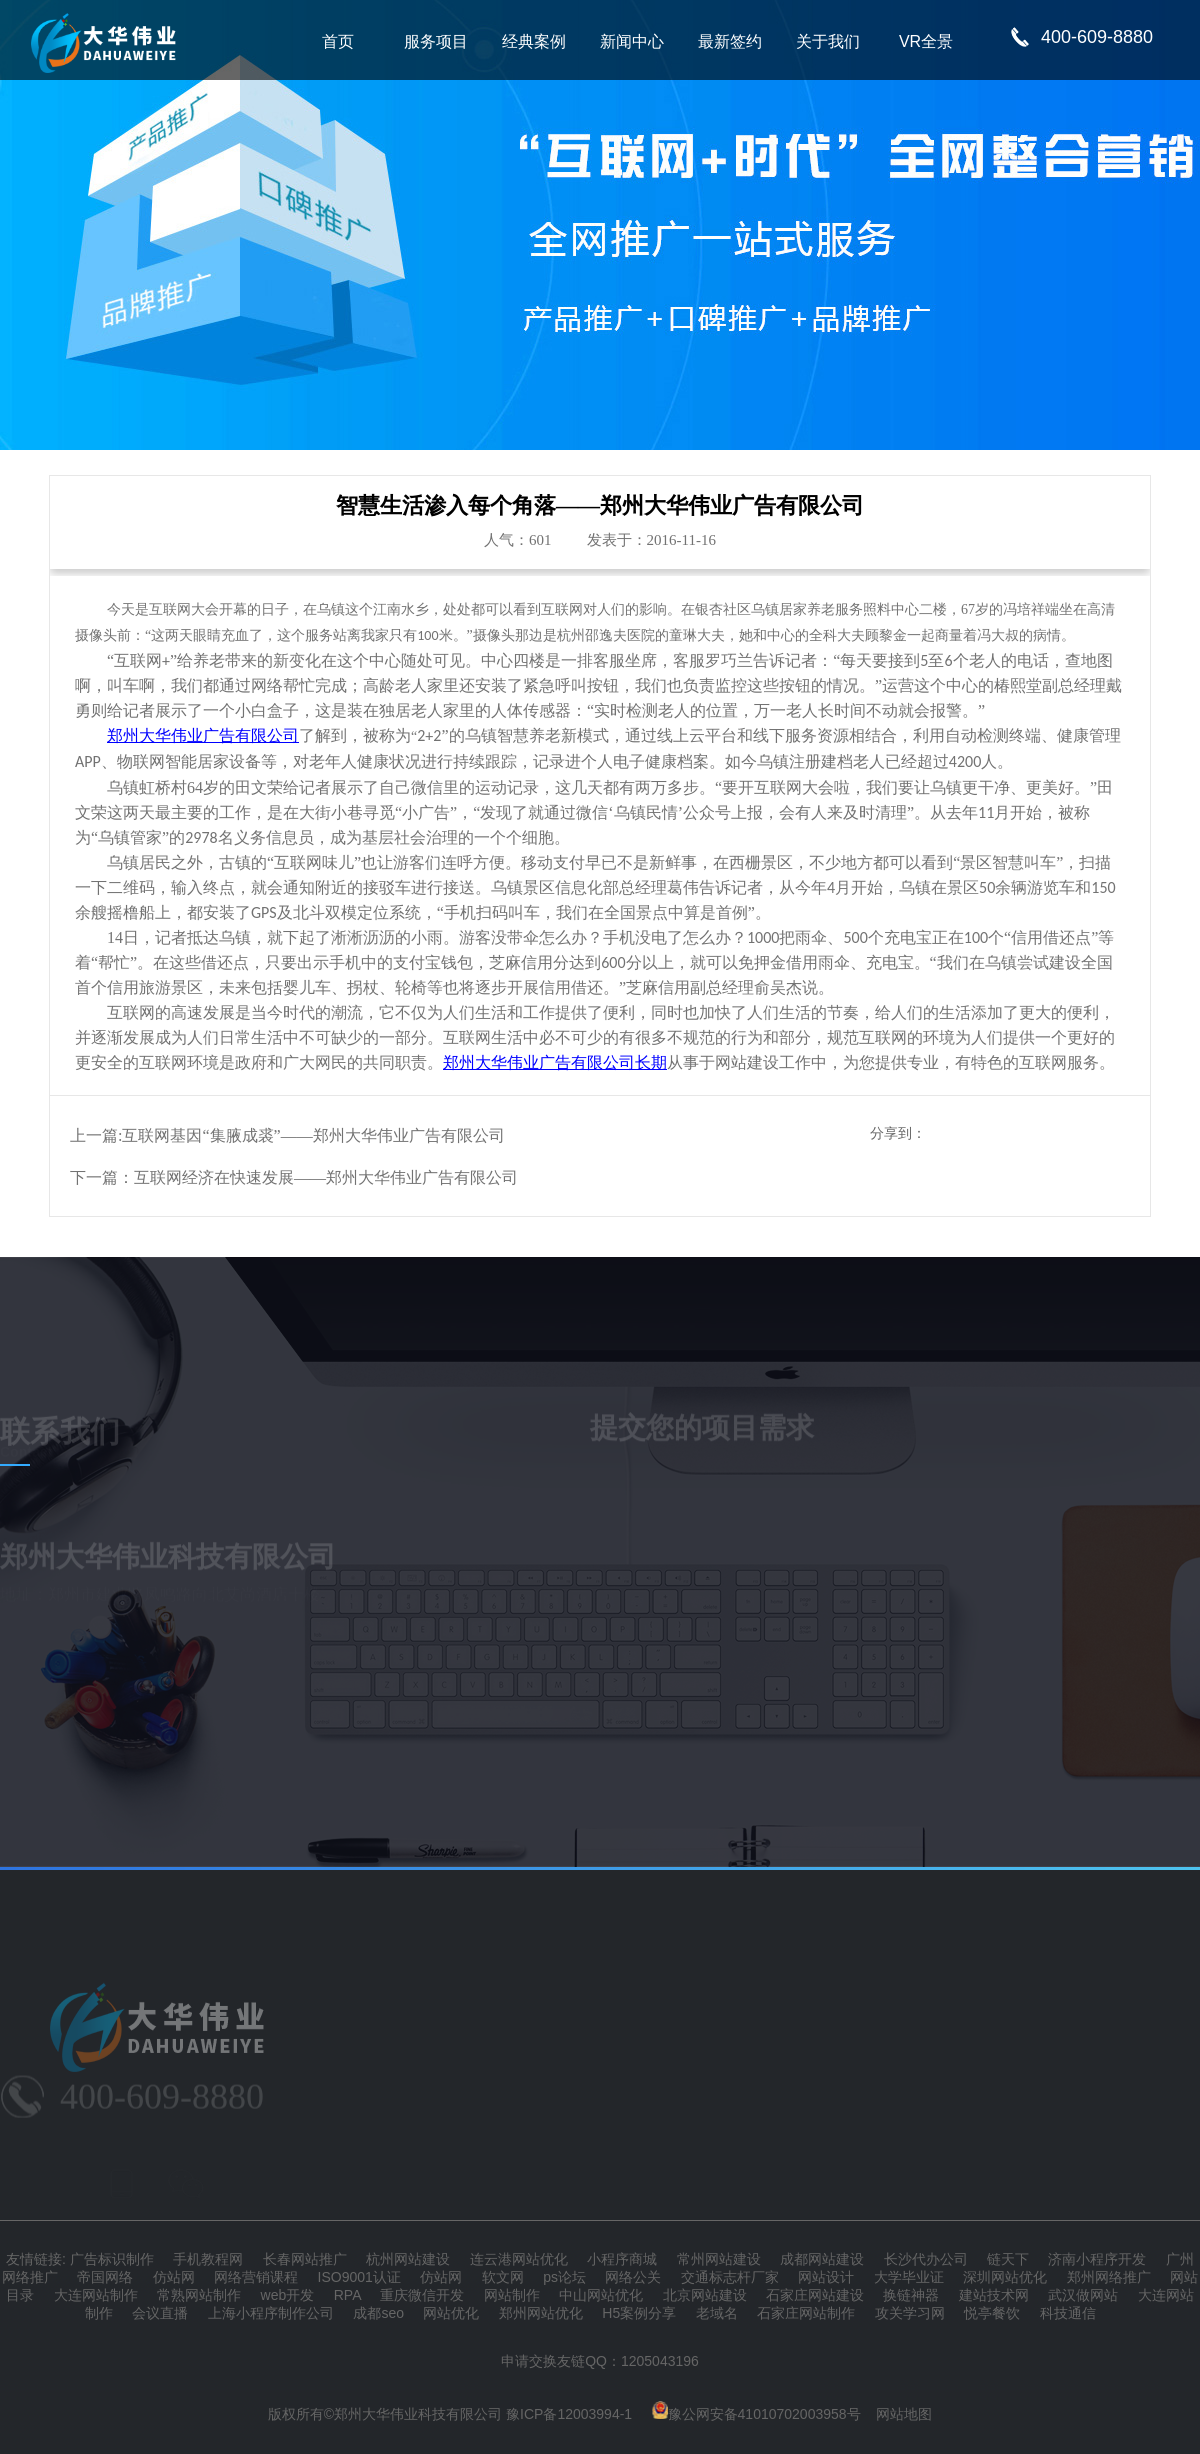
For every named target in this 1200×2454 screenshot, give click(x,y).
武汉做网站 (1083, 2295)
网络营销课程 (256, 2277)
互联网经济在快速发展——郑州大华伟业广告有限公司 (326, 1177)
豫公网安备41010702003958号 (756, 2414)
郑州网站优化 (541, 2313)
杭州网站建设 (408, 2259)
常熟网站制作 (199, 2295)
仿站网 (174, 2277)
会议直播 (160, 2313)
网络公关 (633, 2277)
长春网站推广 (305, 2259)
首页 (338, 41)
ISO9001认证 (359, 2277)
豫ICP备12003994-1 (569, 2414)
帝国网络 (105, 2277)
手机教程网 (208, 2259)
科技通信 (1068, 2313)
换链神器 (911, 2295)
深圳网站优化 (1005, 2277)
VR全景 (926, 41)
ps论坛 (564, 2277)
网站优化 (451, 2313)
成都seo (378, 2313)
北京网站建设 (705, 2295)
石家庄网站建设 (815, 2295)
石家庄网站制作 (806, 2313)
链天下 (1008, 2259)
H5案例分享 (639, 2313)
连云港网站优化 (519, 2259)
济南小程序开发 (1097, 2259)
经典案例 (534, 41)
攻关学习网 (910, 2313)
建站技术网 (994, 2295)
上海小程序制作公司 (271, 2313)
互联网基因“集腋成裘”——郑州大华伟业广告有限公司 (313, 1135)
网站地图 (904, 2414)
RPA (347, 2295)
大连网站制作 (96, 2295)
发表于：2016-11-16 (651, 540)
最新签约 (730, 41)
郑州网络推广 (1109, 2277)
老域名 (717, 2313)
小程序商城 (622, 2259)
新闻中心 (632, 41)
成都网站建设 (822, 2259)
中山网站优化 (601, 2295)
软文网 (503, 2277)
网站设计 (826, 2277)
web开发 (288, 2295)
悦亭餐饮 (992, 2313)
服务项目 (436, 41)
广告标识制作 (112, 2259)
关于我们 (828, 41)
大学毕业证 (909, 2277)
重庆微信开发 (422, 2295)
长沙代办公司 (926, 2259)
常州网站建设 (719, 2259)
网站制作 (512, 2295)
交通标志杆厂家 (730, 2277)
